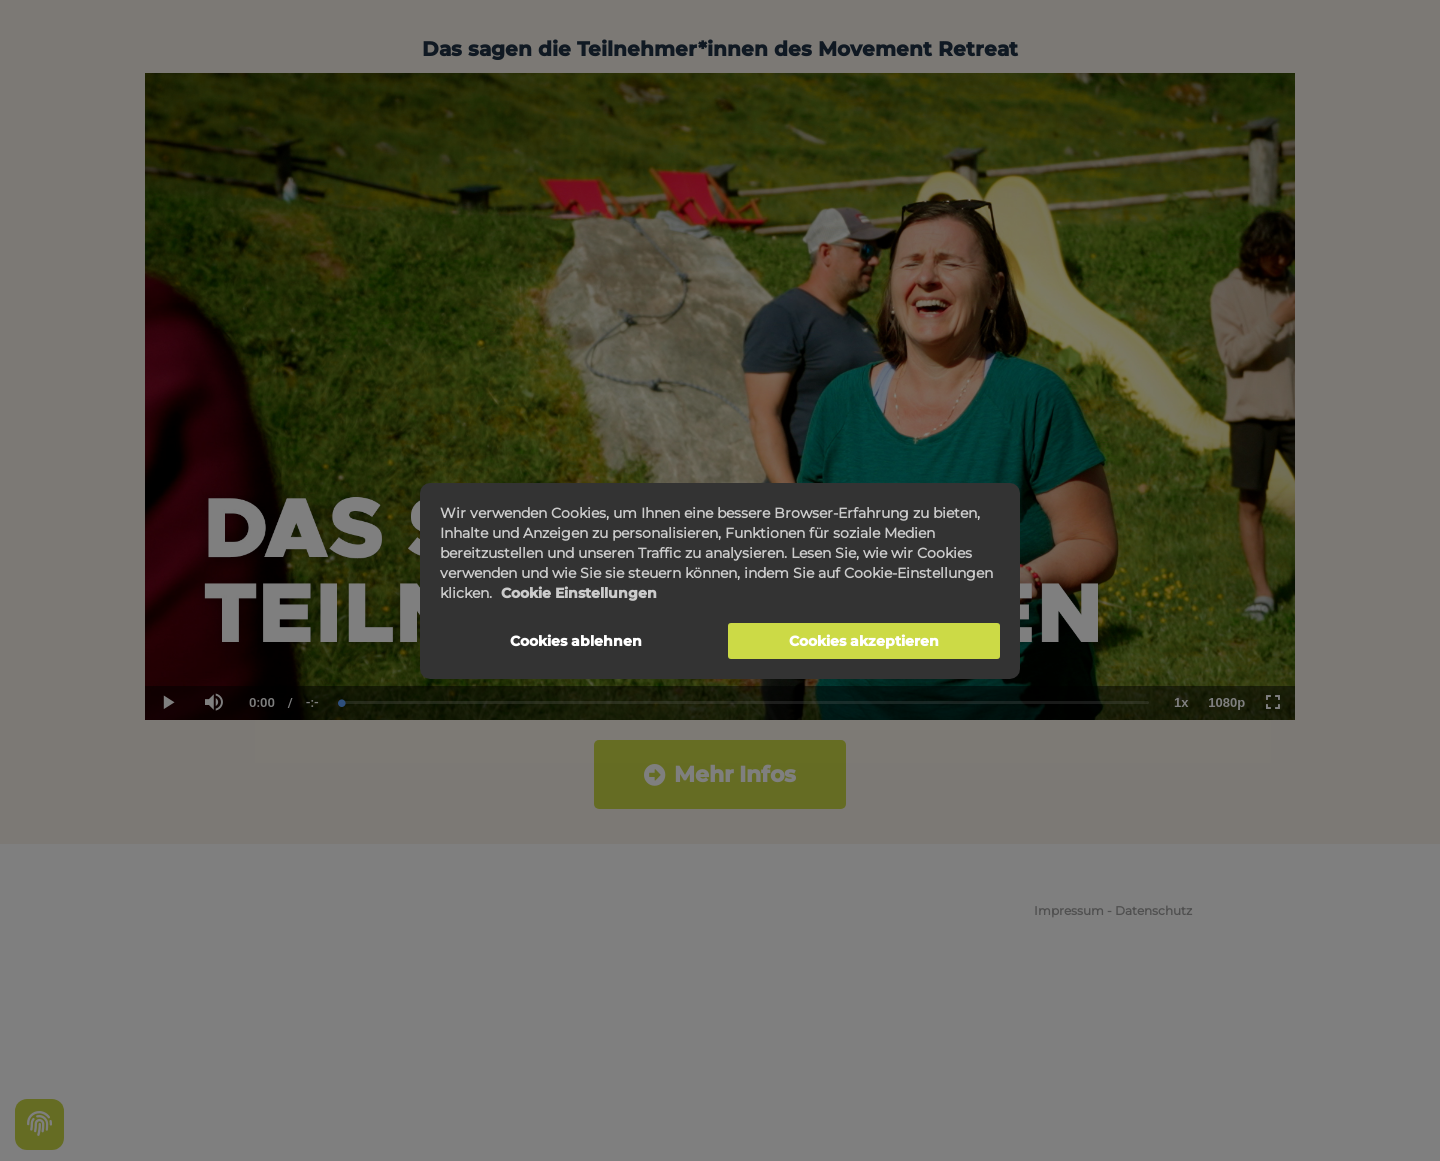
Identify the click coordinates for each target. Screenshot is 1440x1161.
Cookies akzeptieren (864, 641)
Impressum (1069, 910)
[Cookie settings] (39, 1124)
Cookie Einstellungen (579, 593)
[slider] (745, 702)
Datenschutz (1153, 910)
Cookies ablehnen (576, 641)
